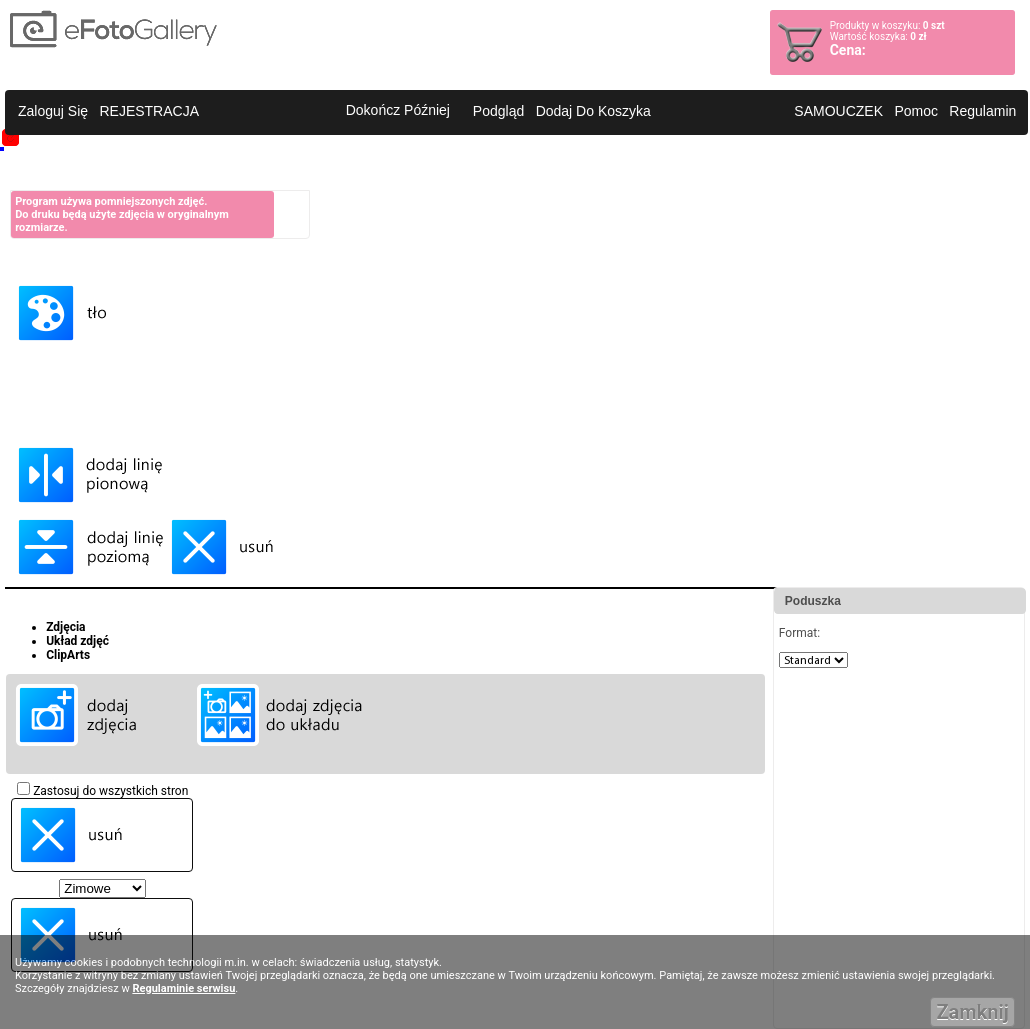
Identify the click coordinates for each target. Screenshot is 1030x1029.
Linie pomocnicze (57, 420)
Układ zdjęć (77, 641)
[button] (53, 112)
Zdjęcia (65, 627)
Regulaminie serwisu (183, 988)
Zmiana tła (39, 258)
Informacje (39, 171)
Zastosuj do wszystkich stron (102, 791)
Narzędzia (37, 368)
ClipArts (68, 655)
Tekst (25, 394)
